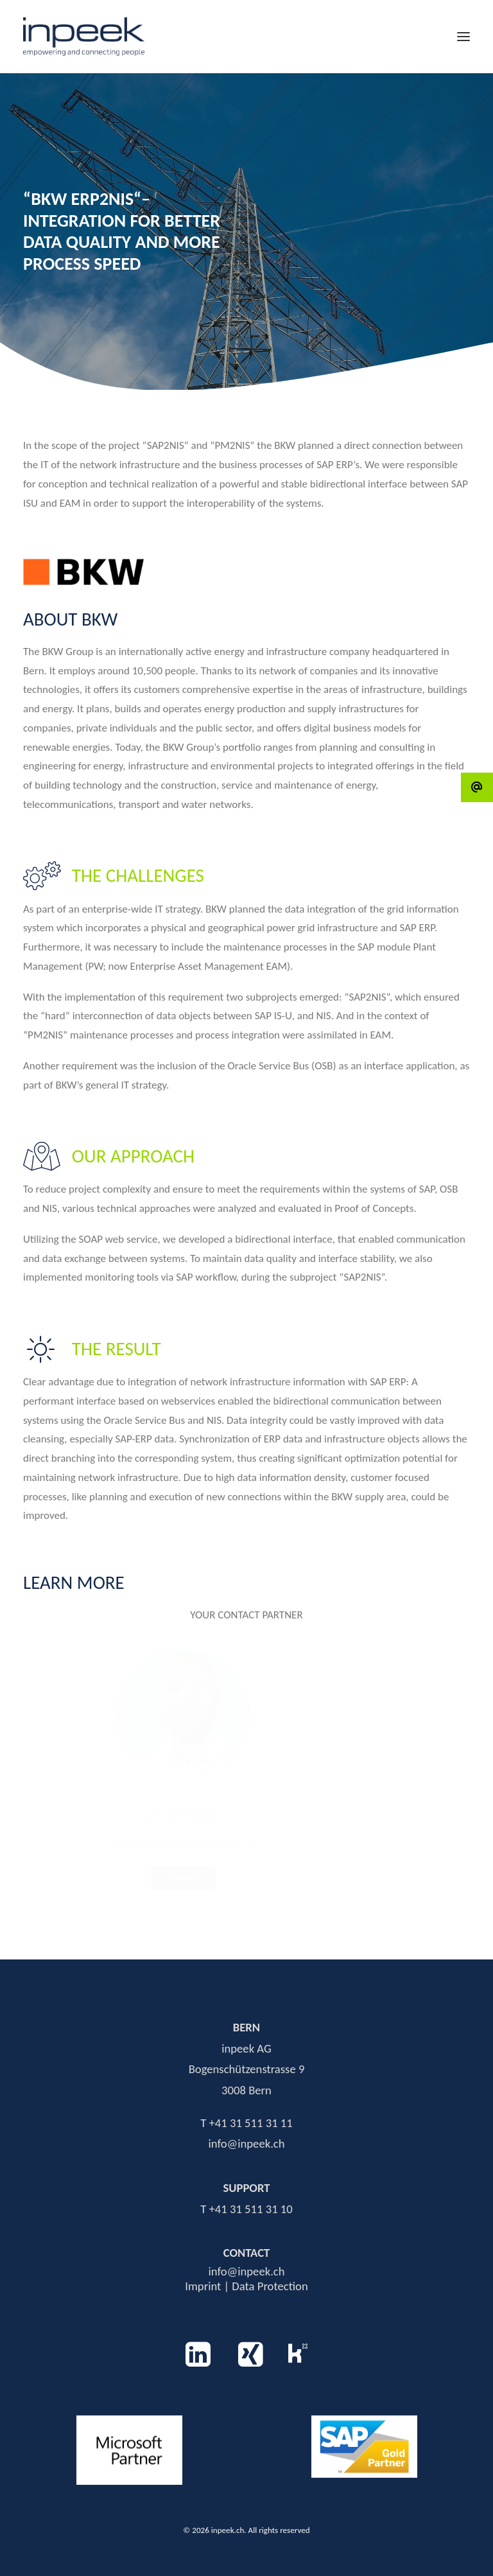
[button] (463, 36)
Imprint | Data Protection (246, 2286)
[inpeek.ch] (83, 36)
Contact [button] (204, 1877)
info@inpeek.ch (246, 2271)
